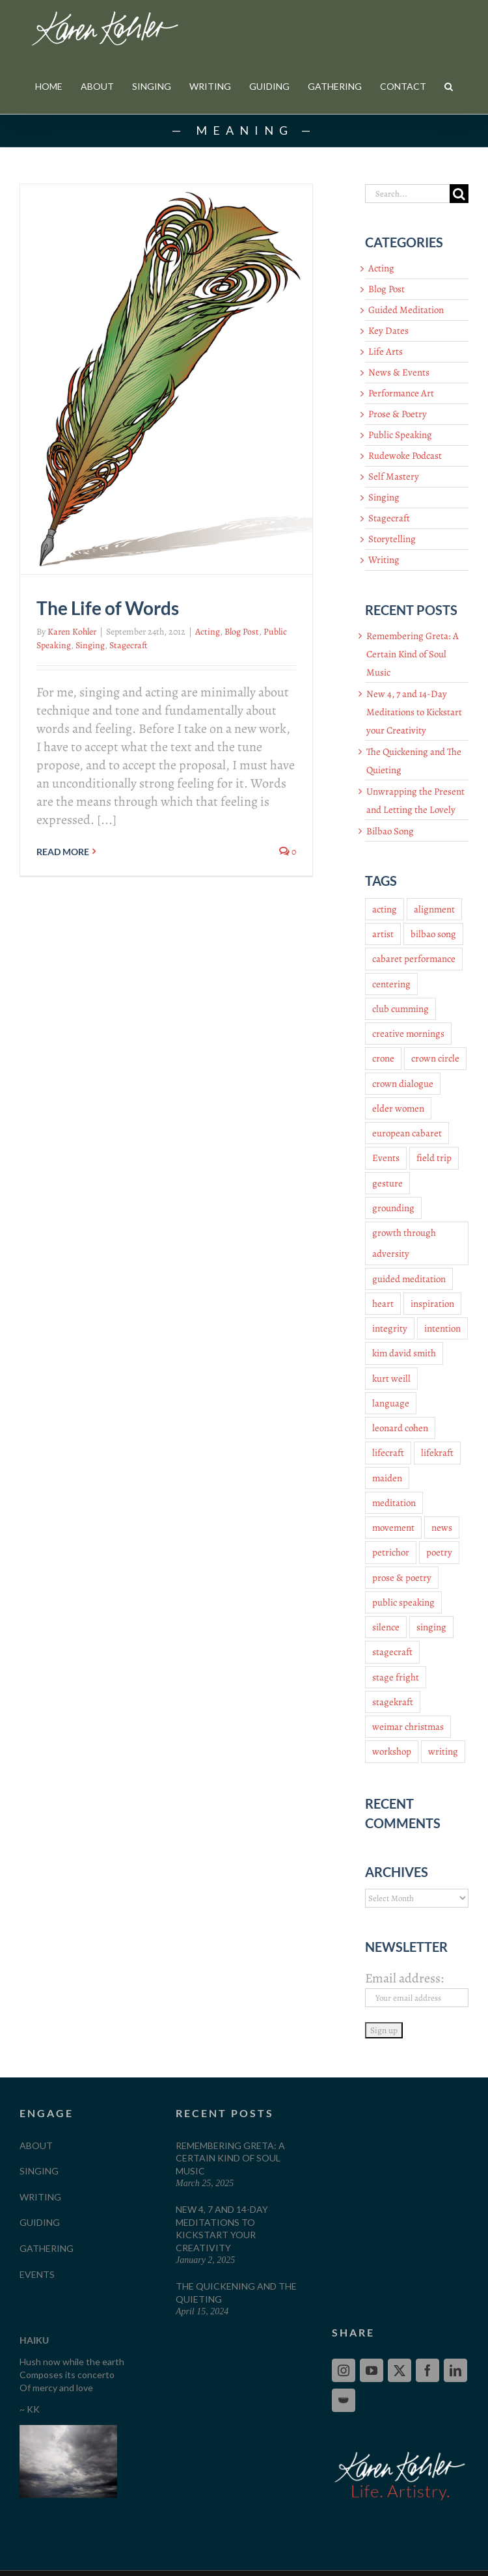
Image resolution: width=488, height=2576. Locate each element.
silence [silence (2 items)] (386, 1627)
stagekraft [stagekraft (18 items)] (392, 1701)
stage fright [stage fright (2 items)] (395, 1677)
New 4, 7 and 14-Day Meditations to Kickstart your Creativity (414, 712)
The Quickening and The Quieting (236, 2293)
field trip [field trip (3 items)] (434, 1157)
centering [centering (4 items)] (391, 984)
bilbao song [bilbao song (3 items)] (433, 933)
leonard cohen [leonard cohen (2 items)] (400, 1427)
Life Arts (385, 351)
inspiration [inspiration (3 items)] (432, 1303)
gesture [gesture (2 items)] (387, 1183)
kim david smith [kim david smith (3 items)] (404, 1353)
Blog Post (241, 631)
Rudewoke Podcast (405, 455)
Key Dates (388, 330)
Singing (90, 645)
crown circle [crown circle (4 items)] (435, 1058)
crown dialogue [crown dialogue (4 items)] (402, 1083)
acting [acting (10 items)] (384, 909)
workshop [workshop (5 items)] (391, 1751)
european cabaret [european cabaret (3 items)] (407, 1133)
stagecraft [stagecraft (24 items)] (392, 1651)
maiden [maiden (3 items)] (387, 1478)
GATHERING (47, 2248)
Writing (384, 559)
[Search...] (407, 193)
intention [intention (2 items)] (442, 1328)
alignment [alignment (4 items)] (434, 909)
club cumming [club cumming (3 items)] (400, 1008)
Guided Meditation (406, 309)
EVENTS (37, 2274)
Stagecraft (128, 645)
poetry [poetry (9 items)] (439, 1552)
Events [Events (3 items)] (386, 1157)
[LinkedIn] (455, 2370)
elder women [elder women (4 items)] (398, 1108)
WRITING (40, 2196)
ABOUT (36, 2145)
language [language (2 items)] (390, 1403)
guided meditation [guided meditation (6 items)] (409, 1278)
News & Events (398, 372)
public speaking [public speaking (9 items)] (403, 1602)
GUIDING (40, 2222)
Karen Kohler (71, 631)
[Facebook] (427, 2370)
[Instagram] (343, 2370)
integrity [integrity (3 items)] (389, 1328)
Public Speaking (400, 434)
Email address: (404, 1978)
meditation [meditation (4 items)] (394, 1502)
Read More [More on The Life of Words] (62, 851)
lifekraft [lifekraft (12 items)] (437, 1452)
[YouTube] (371, 2370)
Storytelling (392, 538)
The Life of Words (107, 608)
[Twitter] (399, 2370)
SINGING (39, 2170)
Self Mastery (393, 476)
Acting (207, 631)
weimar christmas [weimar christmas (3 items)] (408, 1726)
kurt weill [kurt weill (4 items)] (391, 1378)
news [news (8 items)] (441, 1527)
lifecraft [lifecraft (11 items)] (388, 1452)
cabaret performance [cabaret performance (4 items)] (413, 958)
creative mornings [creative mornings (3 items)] (408, 1033)
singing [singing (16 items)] (431, 1627)
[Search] (459, 193)
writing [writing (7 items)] (443, 1751)
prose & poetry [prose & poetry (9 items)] (401, 1577)
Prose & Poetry (397, 413)
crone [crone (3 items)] (383, 1058)
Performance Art (401, 393)
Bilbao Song (390, 831)
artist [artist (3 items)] (383, 933)
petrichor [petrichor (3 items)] (390, 1552)
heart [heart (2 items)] (383, 1303)
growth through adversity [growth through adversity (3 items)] (404, 1243)
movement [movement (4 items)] (393, 1527)
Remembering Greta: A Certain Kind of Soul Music (412, 654)
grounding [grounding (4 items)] (393, 1207)
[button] (448, 86)
